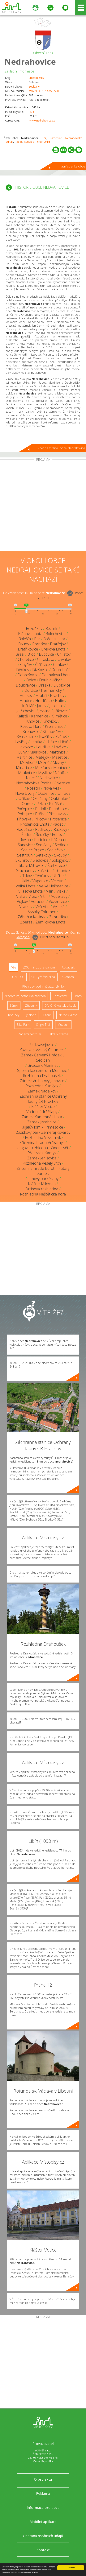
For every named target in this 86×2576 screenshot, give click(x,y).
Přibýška (24, 819)
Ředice (26, 834)
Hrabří (41, 695)
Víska (61, 891)
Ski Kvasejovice (41, 1044)
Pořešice (25, 813)
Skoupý (60, 855)
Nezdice (63, 783)
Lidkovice (25, 746)
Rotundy (13, 1015)
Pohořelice (58, 808)
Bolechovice (56, 633)
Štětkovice (56, 865)
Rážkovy (60, 829)
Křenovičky (52, 731)
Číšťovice (42, 664)
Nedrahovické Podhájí (34, 783)
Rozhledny (60, 996)
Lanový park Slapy (43, 1178)
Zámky (14, 1005)
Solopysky (60, 860)
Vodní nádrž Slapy (41, 1111)
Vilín (49, 891)
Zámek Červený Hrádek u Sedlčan (43, 1057)
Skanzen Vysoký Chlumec (41, 1049)
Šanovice (25, 844)
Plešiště (55, 803)
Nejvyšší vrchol (68, 1015)
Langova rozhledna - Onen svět (41, 1147)
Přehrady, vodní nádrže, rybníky (43, 986)
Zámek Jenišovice (42, 1158)
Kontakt (43, 2550)
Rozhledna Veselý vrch (42, 1163)
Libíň (64, 741)
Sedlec (60, 844)
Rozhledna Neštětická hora (43, 1194)
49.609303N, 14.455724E (44, 91)
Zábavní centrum (29, 1034)
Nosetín (33, 788)
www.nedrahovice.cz (42, 120)
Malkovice (38, 752)
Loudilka (43, 746)
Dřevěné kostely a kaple (60, 1005)
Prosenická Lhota (34, 824)
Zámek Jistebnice (41, 1122)
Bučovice (46, 654)
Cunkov (59, 664)
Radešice (24, 829)
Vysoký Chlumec (42, 911)
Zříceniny (31, 1005)
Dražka (44, 685)
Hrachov (57, 695)
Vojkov (22, 901)
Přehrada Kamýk (42, 1152)
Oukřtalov (59, 798)
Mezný (58, 762)
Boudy (23, 643)
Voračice (38, 901)
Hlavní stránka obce (71, 166)
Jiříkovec (60, 710)
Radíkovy (42, 829)
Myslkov (45, 772)
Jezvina (44, 710)
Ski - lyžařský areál (43, 977)
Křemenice (54, 726)
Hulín (59, 700)
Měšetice (59, 757)
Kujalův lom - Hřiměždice (42, 1127)
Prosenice (58, 819)
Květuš (61, 736)
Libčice (51, 741)
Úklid (47, 141)
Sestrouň (25, 855)
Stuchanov (25, 870)
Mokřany (42, 767)
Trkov (38, 141)
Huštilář (27, 705)
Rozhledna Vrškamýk (43, 1137)
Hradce (26, 700)
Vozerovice (58, 901)
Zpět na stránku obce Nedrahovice (61, 448)
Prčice (40, 813)
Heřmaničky (51, 690)
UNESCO (18, 977)
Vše (13, 967)
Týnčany (42, 875)
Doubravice (25, 685)
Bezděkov (34, 628)
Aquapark (68, 967)
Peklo (41, 803)
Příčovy (41, 819)
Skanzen (68, 977)
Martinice (58, 752)
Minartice (24, 767)
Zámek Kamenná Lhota (42, 1116)
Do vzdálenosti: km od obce (34, 593)
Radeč (18, 141)
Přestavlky (57, 813)
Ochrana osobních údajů (43, 2535)
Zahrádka (57, 916)
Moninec (60, 767)
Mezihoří (27, 762)
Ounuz (27, 803)
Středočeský (36, 78)
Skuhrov (22, 860)
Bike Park (23, 1024)
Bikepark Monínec (43, 1065)
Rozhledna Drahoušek (42, 1075)
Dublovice (62, 685)
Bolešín (25, 638)
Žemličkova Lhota (51, 922)
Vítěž (32, 896)
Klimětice (59, 716)
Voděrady (59, 896)
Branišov (39, 643)
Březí (20, 654)
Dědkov (22, 669)
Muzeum (63, 1024)
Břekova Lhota (53, 649)
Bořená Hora (54, 638)
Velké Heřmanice (53, 886)
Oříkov (24, 798)
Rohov (57, 834)
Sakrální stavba (58, 1034)
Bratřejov (58, 643)
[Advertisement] (43, 506)
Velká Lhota (26, 886)
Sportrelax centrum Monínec (42, 1070)
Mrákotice (26, 772)
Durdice (31, 690)
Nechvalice (49, 777)
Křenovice (31, 731)
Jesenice (56, 705)
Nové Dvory (25, 793)
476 (31, 112)
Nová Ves (51, 788)
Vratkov (25, 906)
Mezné (43, 762)
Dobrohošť (61, 669)
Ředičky (42, 834)
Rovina (25, 839)
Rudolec (29, 141)
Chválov (64, 659)
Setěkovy (43, 855)
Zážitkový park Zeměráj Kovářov (43, 1132)
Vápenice (40, 880)
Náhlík (60, 772)
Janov (41, 705)
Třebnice (62, 870)
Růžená (57, 839)
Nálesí (31, 777)
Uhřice (58, 875)
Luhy (22, 752)
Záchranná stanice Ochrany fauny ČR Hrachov (43, 1099)
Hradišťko (43, 700)
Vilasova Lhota (30, 891)
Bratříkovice (28, 649)
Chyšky (26, 664)
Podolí (40, 808)
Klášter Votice (43, 1106)
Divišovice (40, 669)
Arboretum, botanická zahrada (25, 996)
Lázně (47, 1015)
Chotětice (26, 659)
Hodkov (26, 695)
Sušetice (44, 870)
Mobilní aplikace (43, 2521)
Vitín (44, 896)
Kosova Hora (31, 726)
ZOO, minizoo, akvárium (39, 967)
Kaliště (22, 716)
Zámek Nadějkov (42, 1091)
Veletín (57, 880)
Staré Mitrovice (31, 865)
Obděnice (46, 793)
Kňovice (32, 721)
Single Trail (43, 1024)
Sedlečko (55, 849)
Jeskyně (31, 1015)
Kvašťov (45, 736)
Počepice (24, 808)
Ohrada (64, 793)
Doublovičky (49, 680)
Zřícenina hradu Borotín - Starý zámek (43, 1171)
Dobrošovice (28, 674)
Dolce (31, 680)
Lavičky (21, 741)
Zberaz (26, 922)
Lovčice (60, 746)
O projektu (43, 2479)
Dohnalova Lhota (56, 674)
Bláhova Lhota (30, 633)
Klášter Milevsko (42, 1183)
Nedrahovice (30, 61)
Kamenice (56, 138)
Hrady (78, 996)
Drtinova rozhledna (41, 1188)
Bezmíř (51, 628)
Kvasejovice (26, 736)
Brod (32, 654)
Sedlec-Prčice (32, 849)
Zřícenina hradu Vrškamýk (42, 1142)
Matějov (42, 757)
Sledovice (41, 860)
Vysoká (59, 906)
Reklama (43, 2493)
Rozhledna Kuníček (41, 1085)
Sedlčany (34, 86)
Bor (44, 138)
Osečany (40, 798)
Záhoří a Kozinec (32, 916)
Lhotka (36, 741)
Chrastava (45, 659)
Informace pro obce (43, 2507)
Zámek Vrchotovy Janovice (42, 1080)
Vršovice (42, 906)
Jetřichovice (26, 710)
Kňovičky (50, 721)
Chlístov (64, 654)
